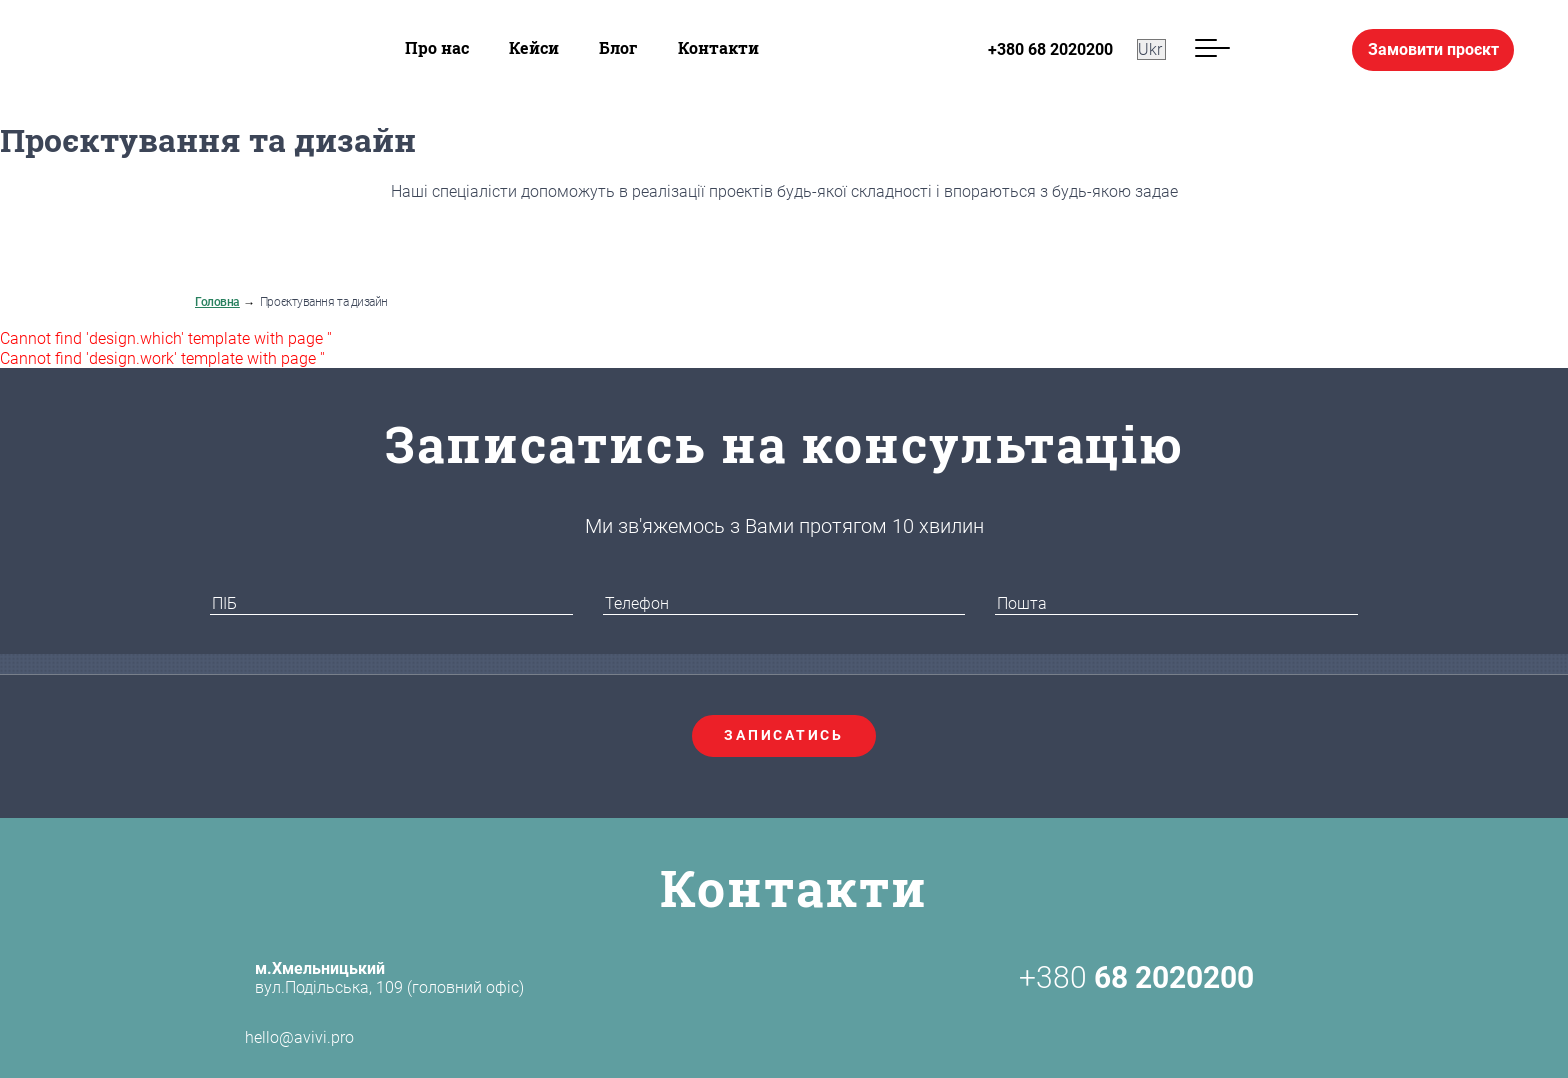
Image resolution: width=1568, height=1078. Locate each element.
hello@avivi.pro (264, 1038)
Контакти (718, 47)
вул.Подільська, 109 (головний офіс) (389, 978)
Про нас (437, 47)
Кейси (534, 47)
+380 (1136, 978)
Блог (618, 47)
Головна (217, 302)
